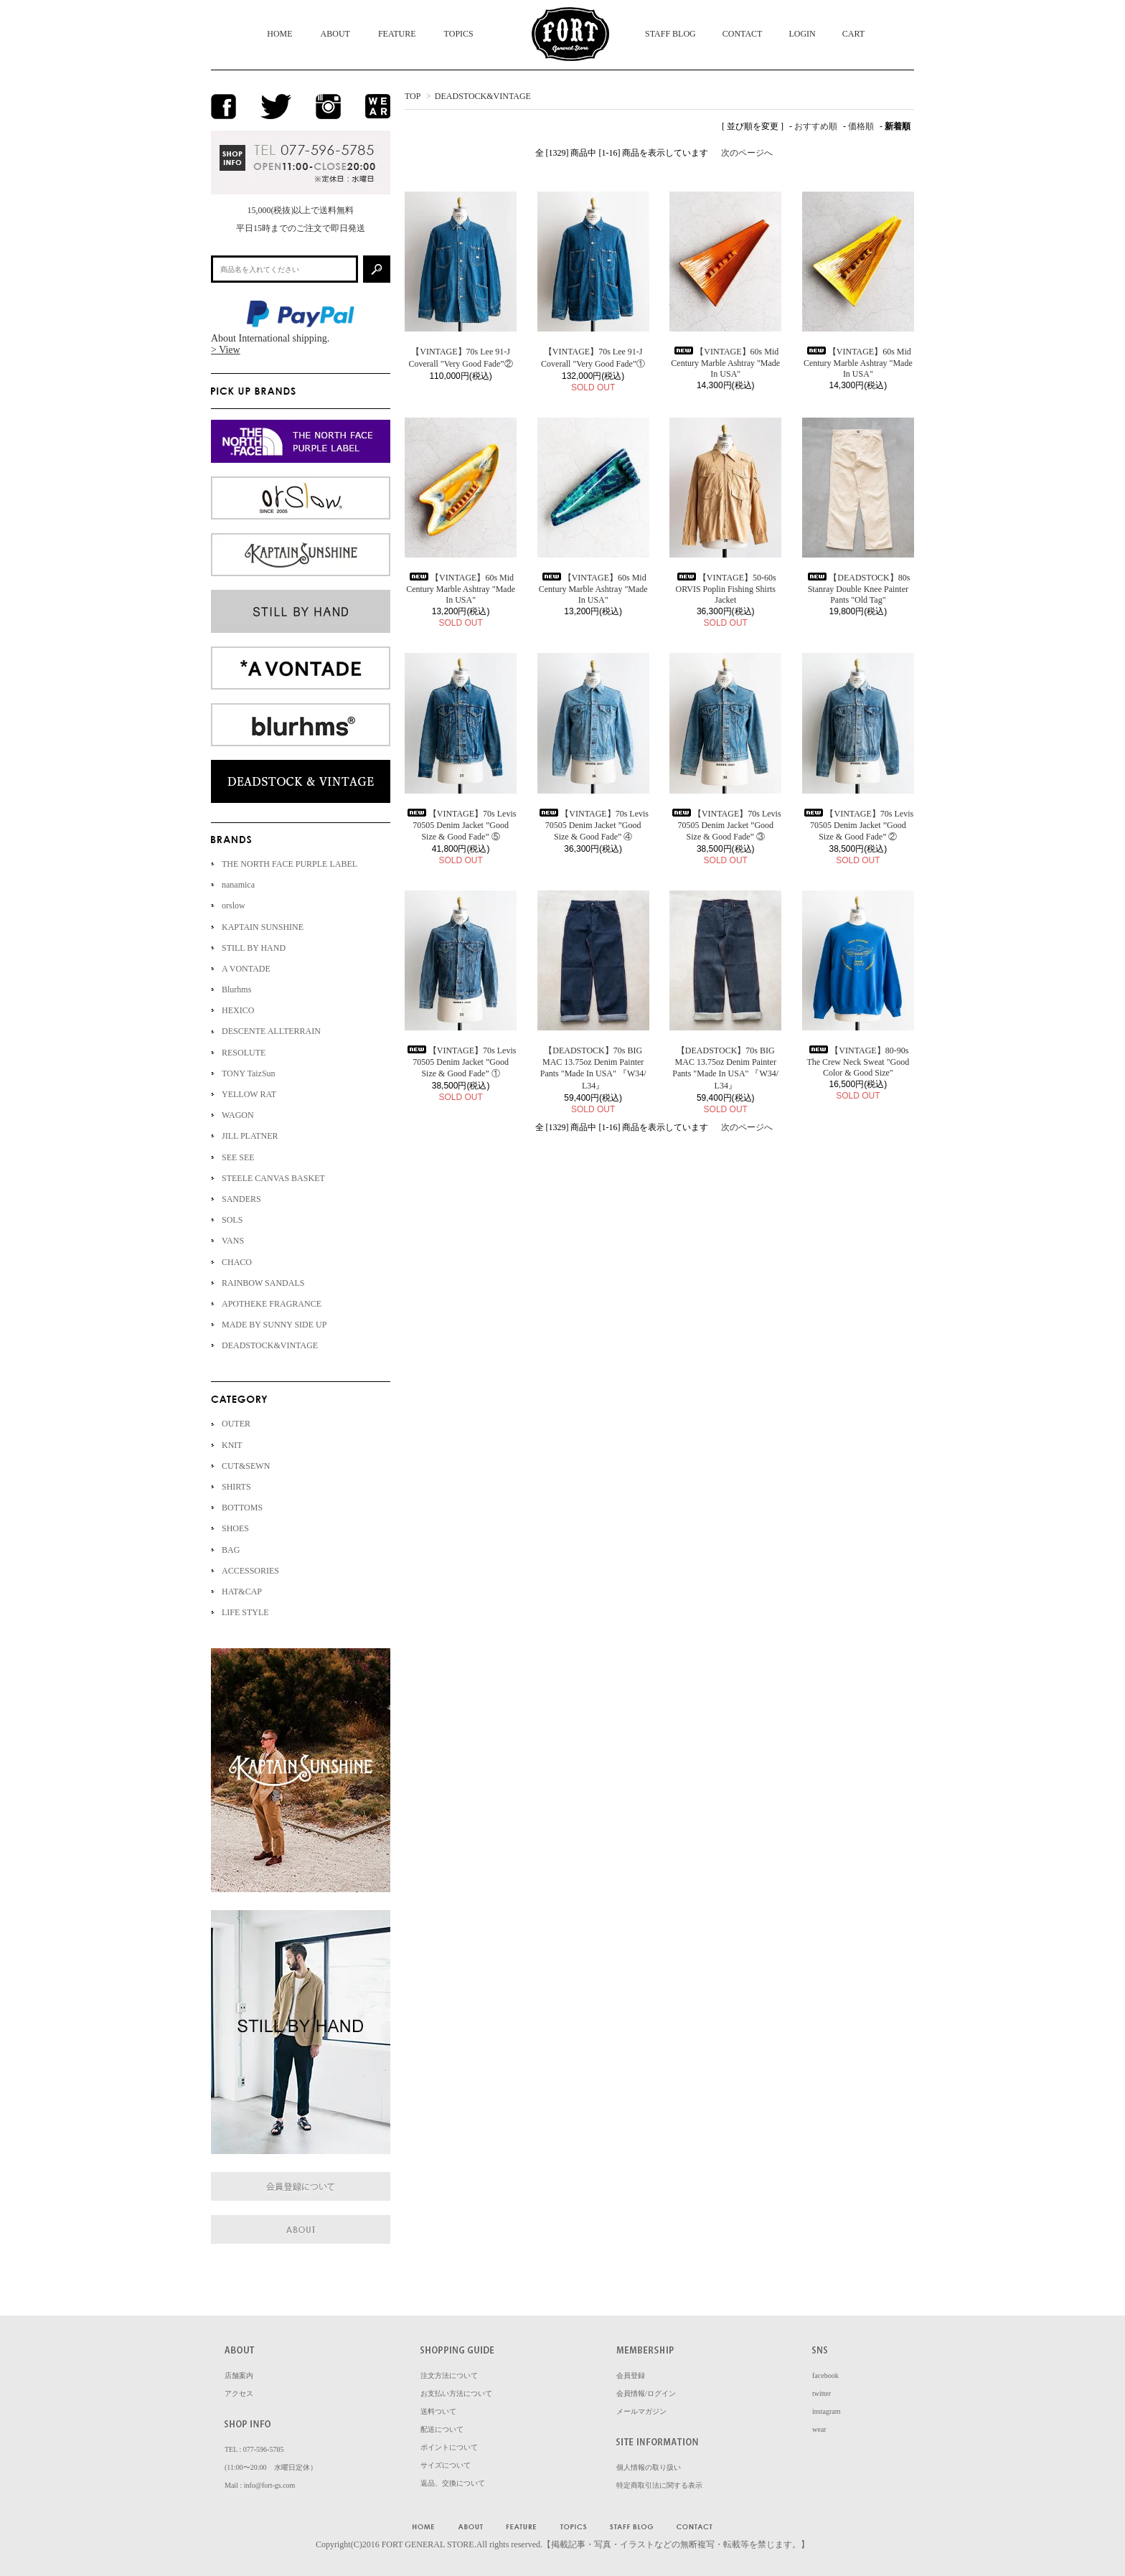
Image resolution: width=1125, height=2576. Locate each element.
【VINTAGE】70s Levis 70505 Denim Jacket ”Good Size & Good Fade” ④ (593, 825)
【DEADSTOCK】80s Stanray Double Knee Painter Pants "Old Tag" (858, 589)
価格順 (861, 126)
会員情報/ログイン (646, 2393)
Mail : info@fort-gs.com (260, 2485)
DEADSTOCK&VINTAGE (483, 96)
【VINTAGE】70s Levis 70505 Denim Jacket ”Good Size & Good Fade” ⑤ (461, 825)
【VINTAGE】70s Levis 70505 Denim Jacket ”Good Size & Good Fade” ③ (725, 825)
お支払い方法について (456, 2393)
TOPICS (459, 34)
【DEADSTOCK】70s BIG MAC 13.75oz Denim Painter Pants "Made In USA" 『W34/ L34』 (593, 1068)
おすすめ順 (815, 126)
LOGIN (802, 34)
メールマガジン (641, 2411)
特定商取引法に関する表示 (659, 2485)
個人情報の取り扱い (648, 2467)
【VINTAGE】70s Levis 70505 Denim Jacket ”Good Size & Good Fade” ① (461, 1061)
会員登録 (630, 2375)
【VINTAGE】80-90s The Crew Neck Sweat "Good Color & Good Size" (857, 1061)
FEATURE (397, 34)
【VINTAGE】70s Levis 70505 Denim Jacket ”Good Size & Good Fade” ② (857, 825)
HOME (279, 34)
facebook (825, 2375)
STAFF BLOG (670, 34)
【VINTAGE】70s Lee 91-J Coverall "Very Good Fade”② (460, 358)
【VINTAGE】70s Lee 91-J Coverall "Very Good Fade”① (593, 358)
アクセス (239, 2393)
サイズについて (445, 2465)
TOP (412, 96)
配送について (441, 2429)
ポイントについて (449, 2447)
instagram (826, 2411)
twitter (821, 2393)
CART (853, 34)
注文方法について (449, 2375)
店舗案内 (239, 2375)
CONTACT (742, 34)
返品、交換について (452, 2483)
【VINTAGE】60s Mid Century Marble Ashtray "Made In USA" (725, 363)
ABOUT (335, 34)
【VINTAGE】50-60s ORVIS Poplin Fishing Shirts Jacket (725, 589)
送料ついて (438, 2411)
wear (819, 2429)
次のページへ (747, 153)
